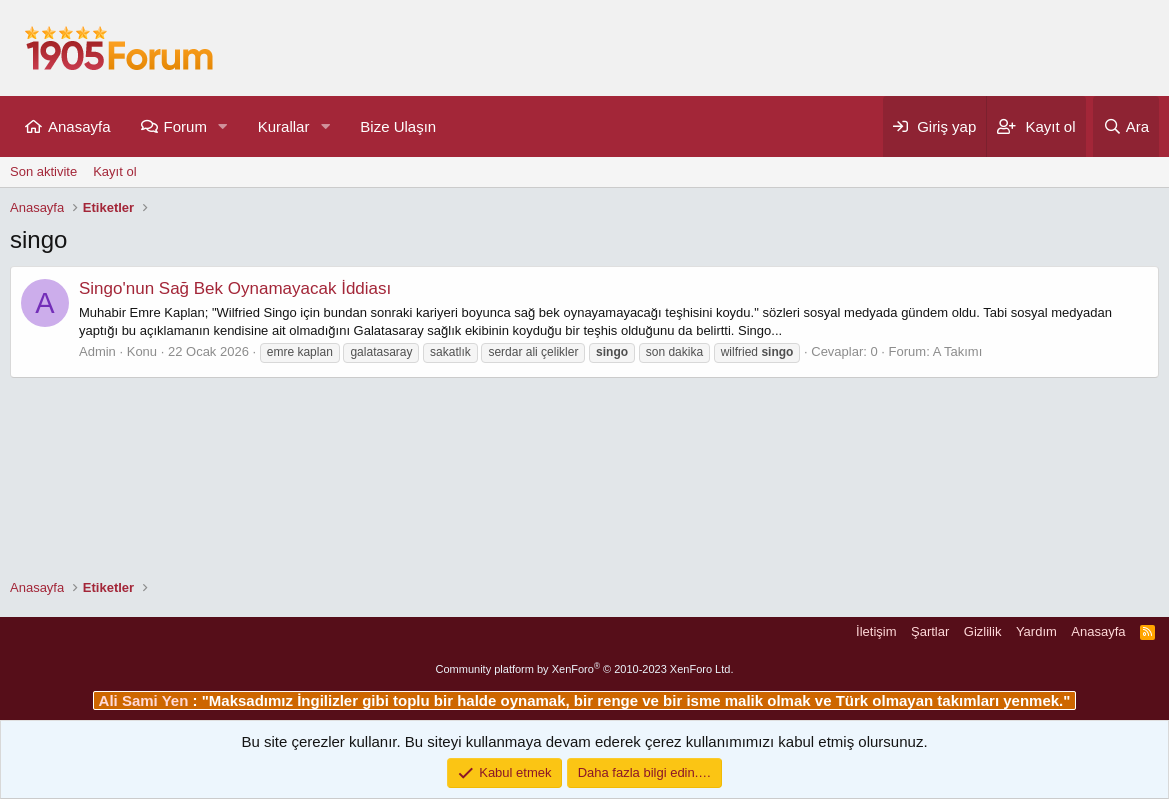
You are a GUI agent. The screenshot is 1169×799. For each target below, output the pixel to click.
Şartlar (930, 631)
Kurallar (284, 126)
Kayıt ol (114, 171)
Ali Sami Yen (146, 700)
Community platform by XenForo (585, 669)
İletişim (876, 631)
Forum (185, 126)
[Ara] (1126, 126)
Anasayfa (79, 126)
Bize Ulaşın (398, 126)
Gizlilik (983, 631)
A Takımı (958, 351)
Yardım (1036, 631)
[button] (223, 126)
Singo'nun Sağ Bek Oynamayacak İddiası (235, 288)
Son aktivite (43, 171)
